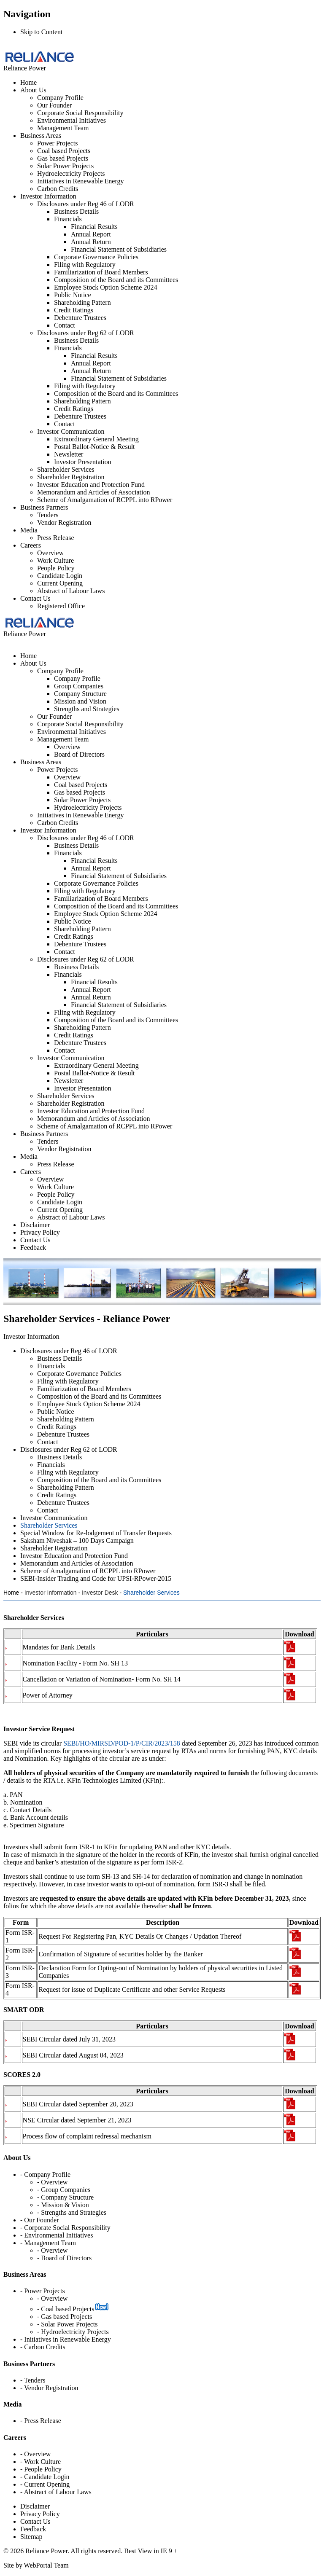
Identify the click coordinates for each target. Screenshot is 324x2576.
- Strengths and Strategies (71, 2212)
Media (29, 530)
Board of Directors (79, 754)
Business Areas (40, 135)
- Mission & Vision (63, 2204)
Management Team (63, 128)
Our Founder (54, 105)
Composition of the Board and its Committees (116, 279)
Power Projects (57, 143)
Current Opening (60, 583)
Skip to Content (41, 31)
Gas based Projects (62, 158)
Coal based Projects (63, 150)
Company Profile (60, 97)
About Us (33, 90)
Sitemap (31, 2536)
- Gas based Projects (64, 2316)
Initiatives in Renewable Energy (80, 181)
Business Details (76, 211)
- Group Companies (63, 2189)
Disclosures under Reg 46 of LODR (85, 203)
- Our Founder (39, 2220)
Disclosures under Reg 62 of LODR (85, 332)
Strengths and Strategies (86, 708)
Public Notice (72, 294)
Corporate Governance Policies (96, 257)
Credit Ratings (73, 310)
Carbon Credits (57, 188)
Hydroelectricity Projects (71, 173)
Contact (64, 325)
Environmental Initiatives (71, 120)
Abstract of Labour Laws (71, 590)
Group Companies (78, 686)
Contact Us (35, 598)
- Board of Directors (64, 2258)
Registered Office (61, 606)
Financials (68, 219)
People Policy (55, 568)
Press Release (55, 537)
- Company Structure (65, 2197)
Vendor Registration (64, 522)
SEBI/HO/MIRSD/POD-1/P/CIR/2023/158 (121, 1743)
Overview (50, 552)
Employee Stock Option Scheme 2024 (105, 287)
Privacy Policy (40, 2513)
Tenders (47, 514)
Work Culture (55, 560)
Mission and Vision (80, 701)
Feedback (33, 2529)
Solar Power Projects (65, 165)
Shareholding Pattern (82, 302)
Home (28, 82)
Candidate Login (59, 575)
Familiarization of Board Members (101, 272)
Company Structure (80, 693)
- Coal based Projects (65, 2309)
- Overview (52, 2182)
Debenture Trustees (80, 317)
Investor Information (48, 196)
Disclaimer (35, 2506)
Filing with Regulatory (85, 264)
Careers (30, 545)
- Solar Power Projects (67, 2324)
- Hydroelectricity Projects (73, 2331)
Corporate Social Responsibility (80, 112)
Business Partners (44, 507)
